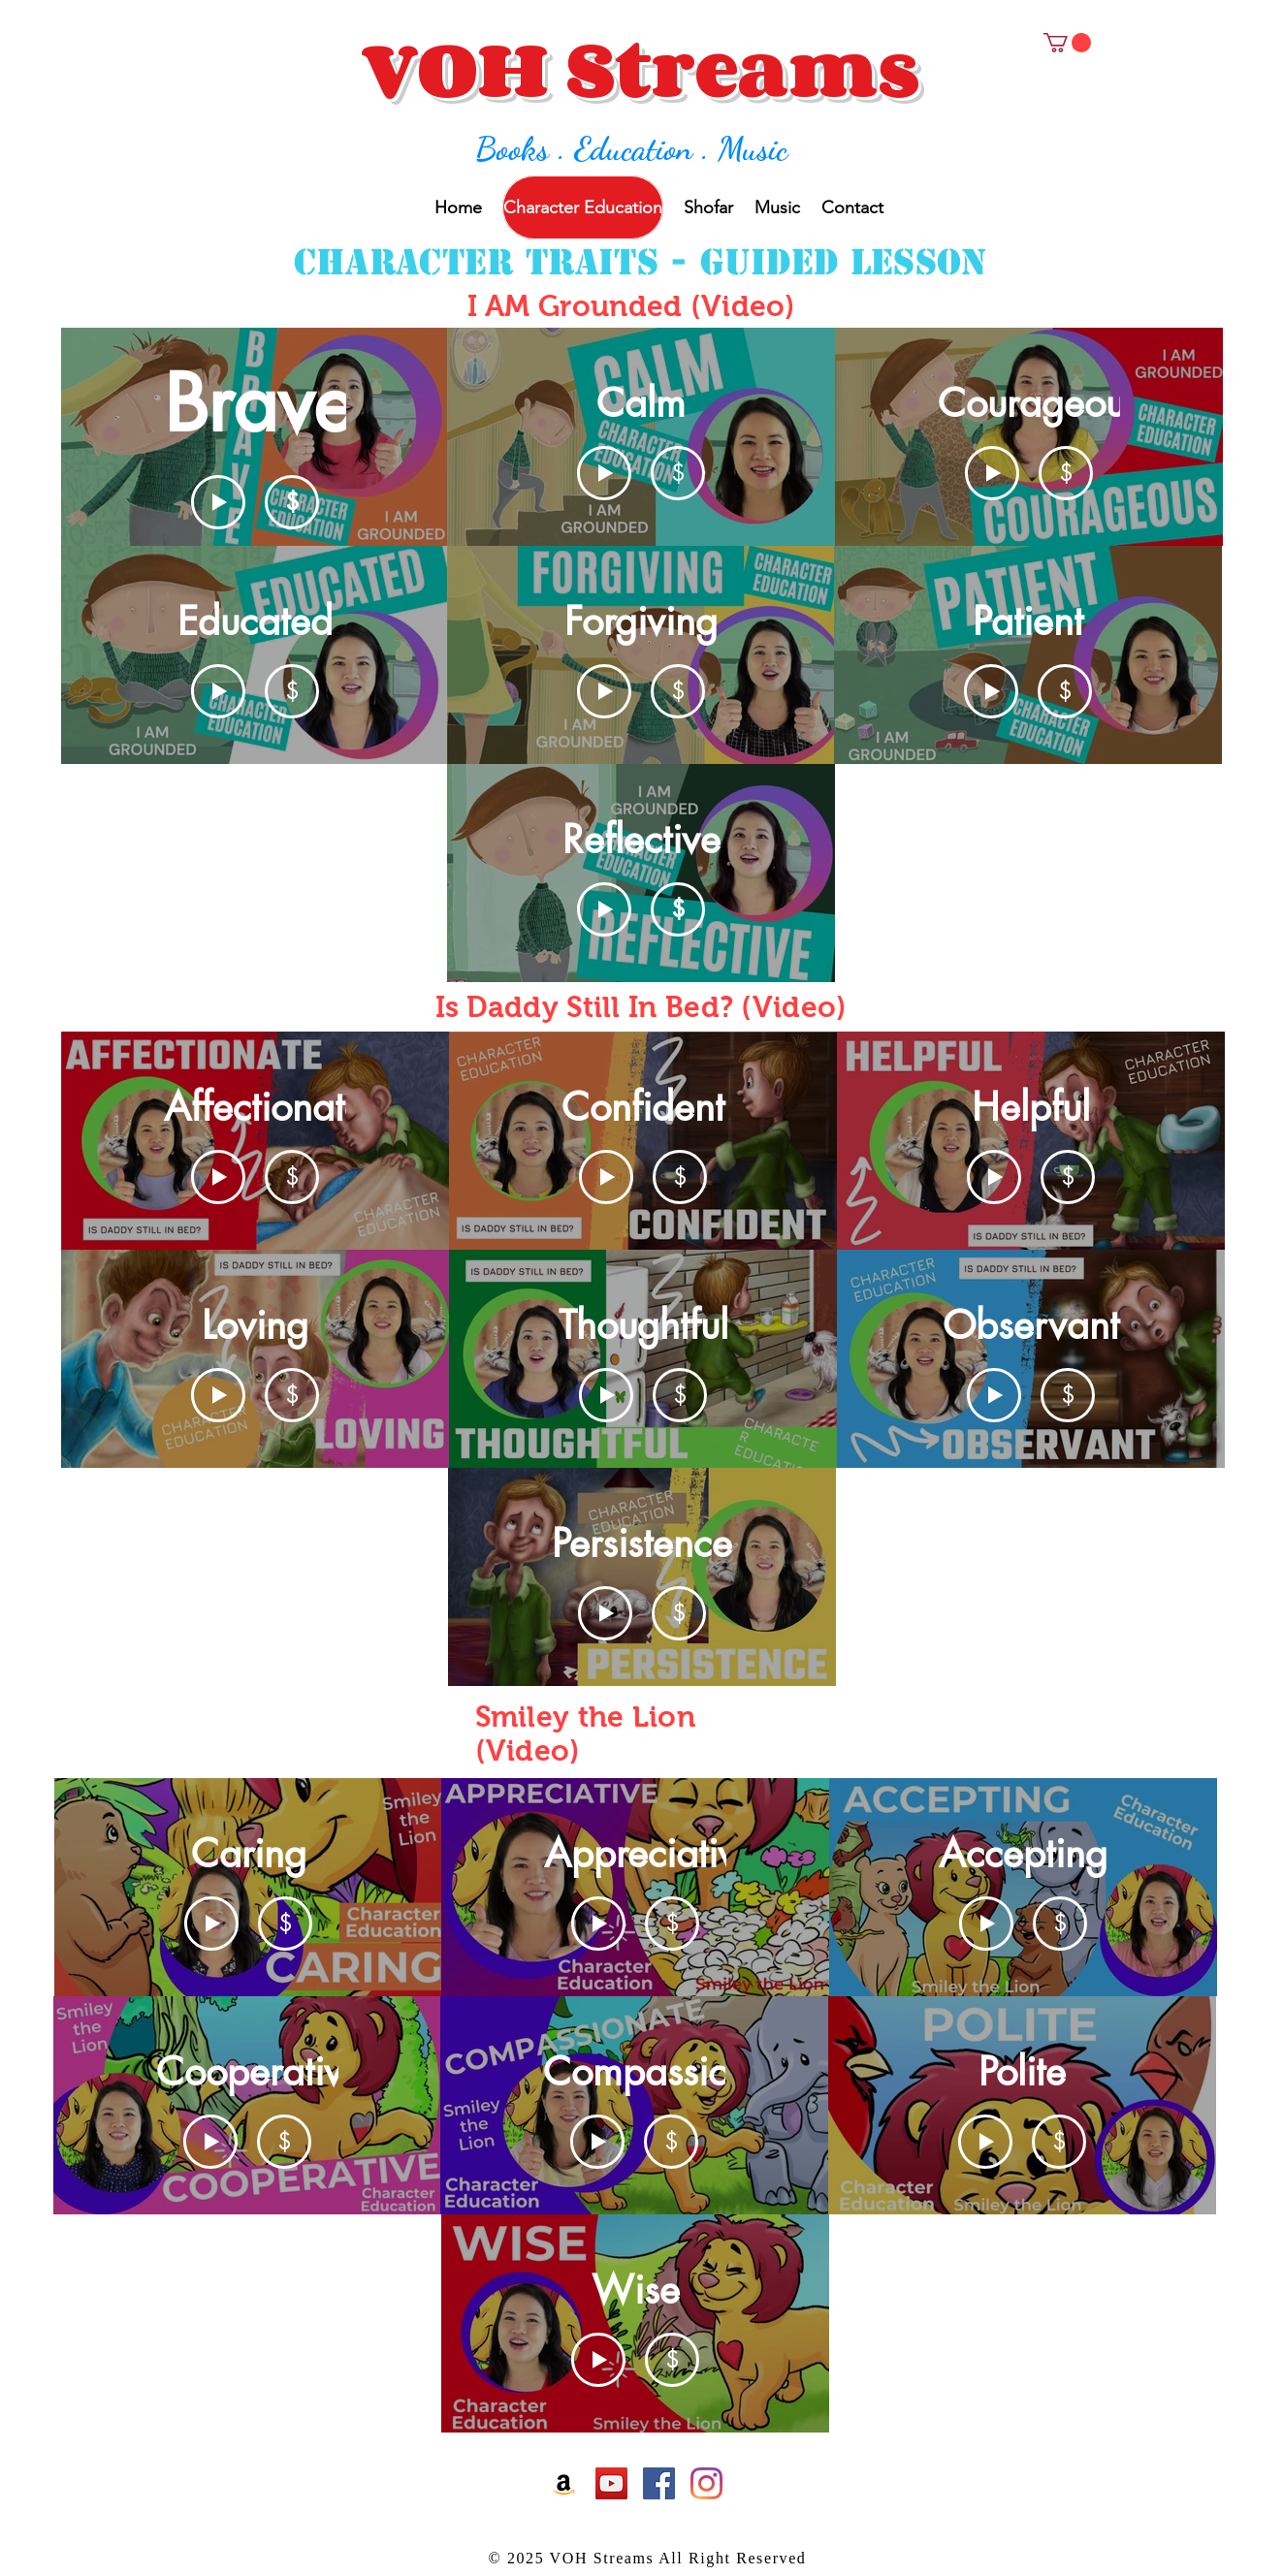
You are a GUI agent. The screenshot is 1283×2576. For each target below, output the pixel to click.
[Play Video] (218, 502)
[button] (1067, 42)
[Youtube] (611, 2483)
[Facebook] (659, 2483)
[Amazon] (564, 2483)
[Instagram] (706, 2483)
